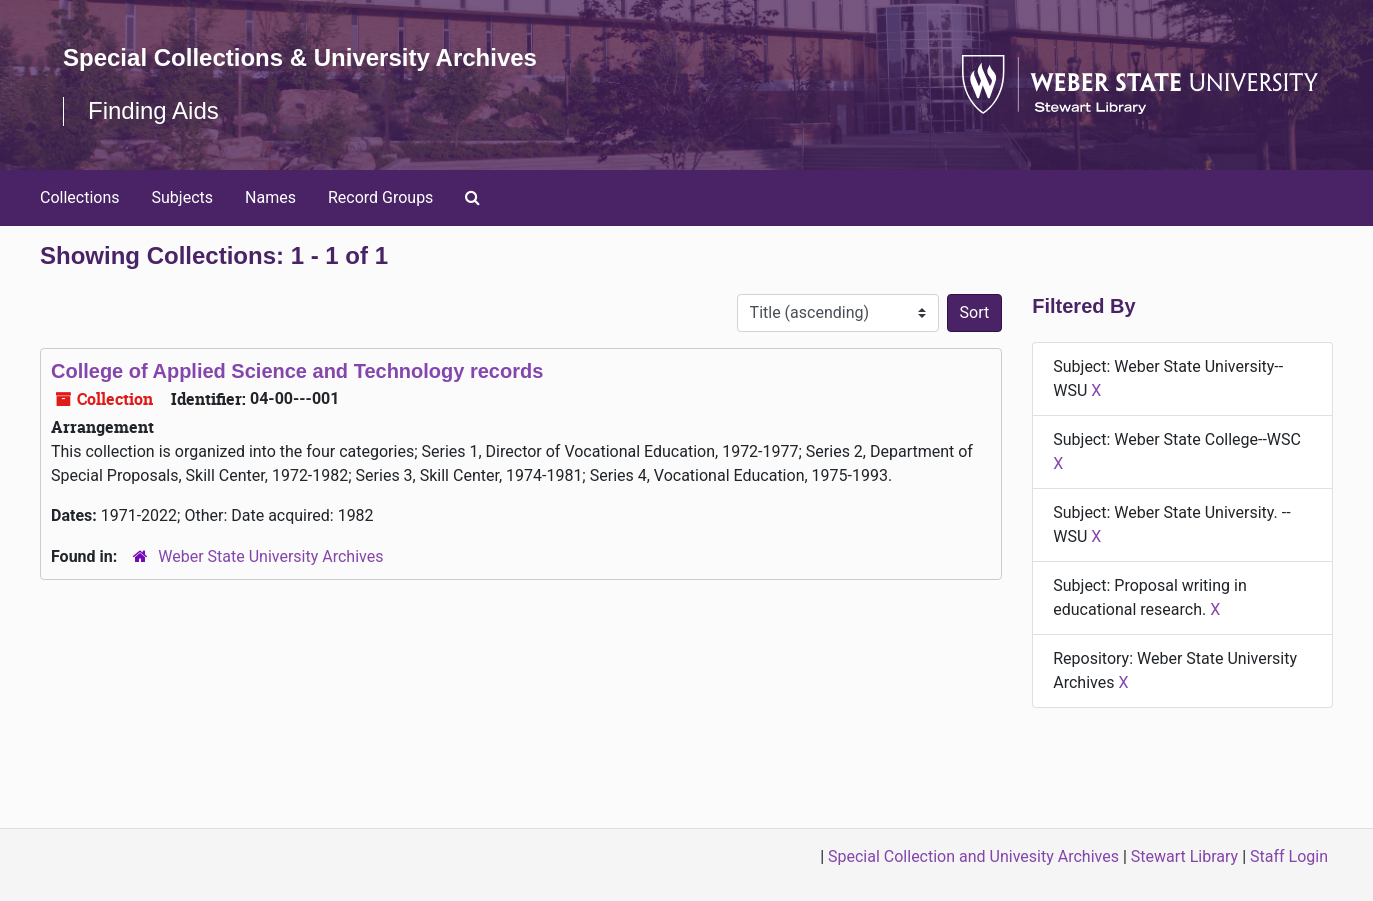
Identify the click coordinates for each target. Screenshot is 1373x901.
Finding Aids (153, 110)
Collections (80, 197)
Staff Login (1289, 856)
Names (270, 197)
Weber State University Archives (270, 556)
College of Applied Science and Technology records (297, 371)
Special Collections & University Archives (300, 57)
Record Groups (380, 197)
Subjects (182, 197)
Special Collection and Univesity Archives (973, 856)
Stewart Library (1184, 856)
